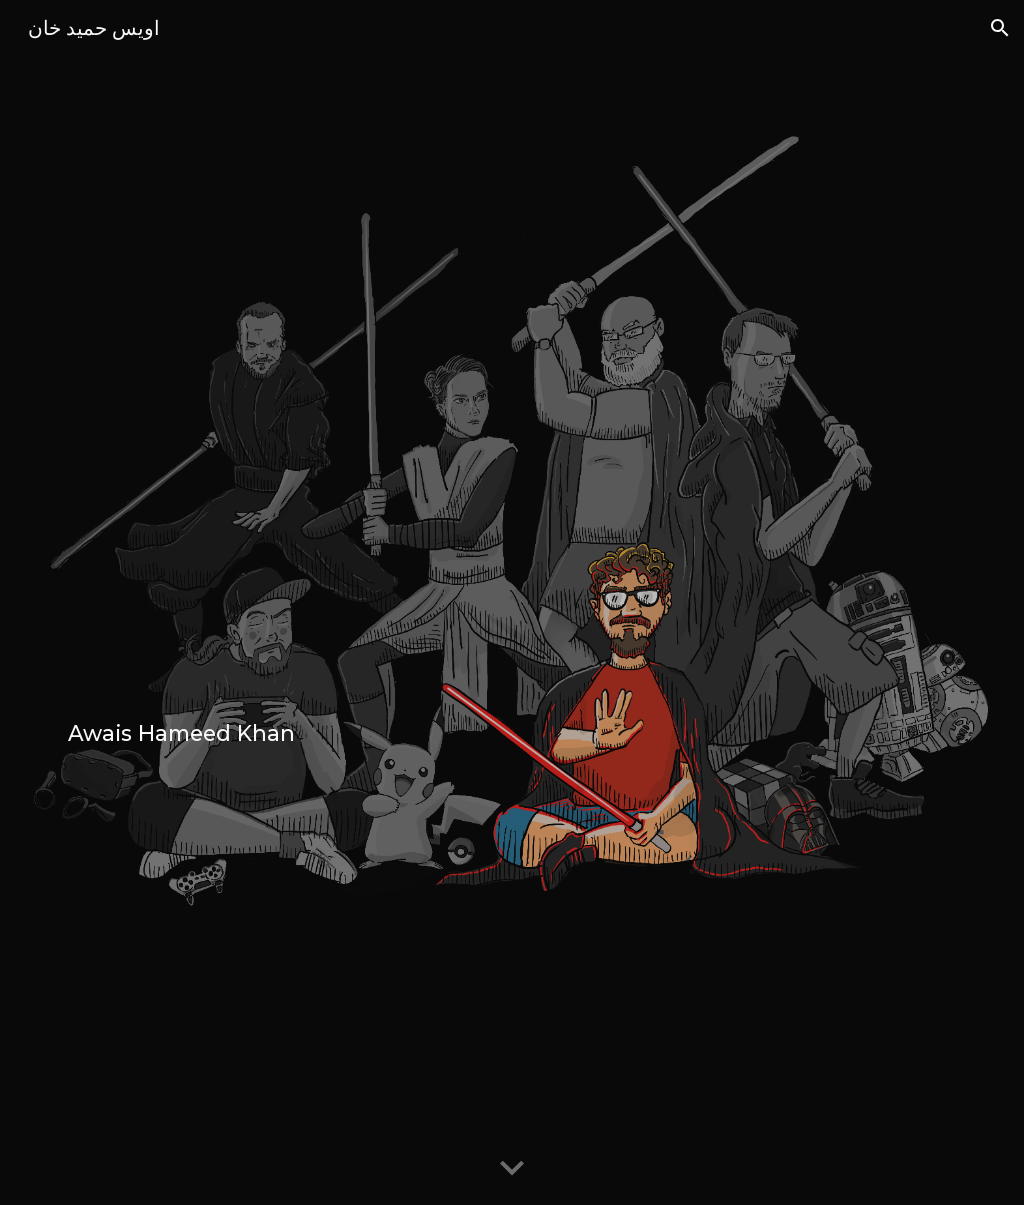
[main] (512, 602)
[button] (1000, 28)
